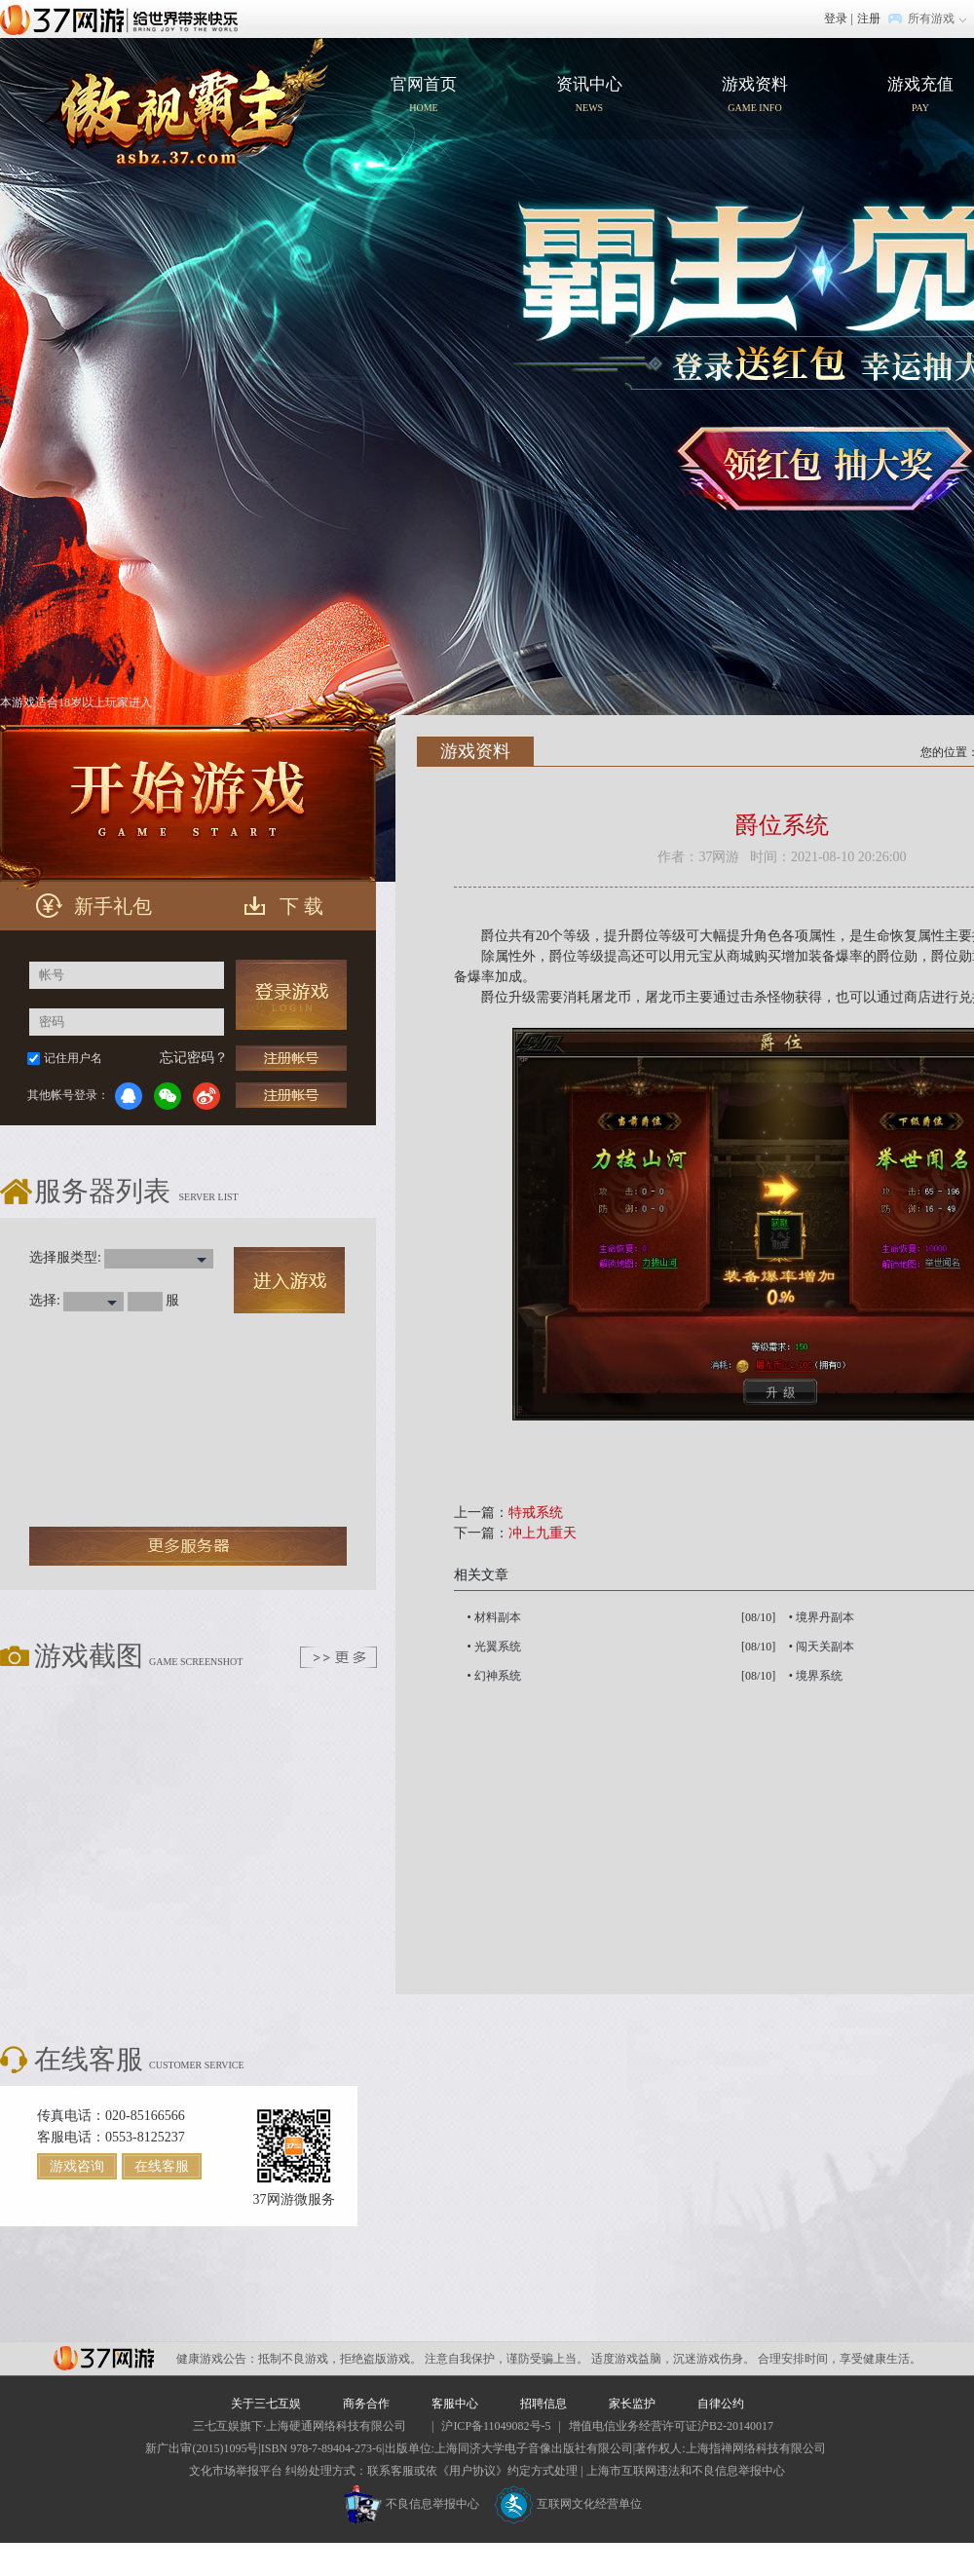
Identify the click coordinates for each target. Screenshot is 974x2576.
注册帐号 (291, 1058)
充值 (291, 1095)
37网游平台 (104, 2358)
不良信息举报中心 (411, 2504)
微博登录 (206, 1096)
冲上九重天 (542, 1533)
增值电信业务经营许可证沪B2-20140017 (671, 2426)
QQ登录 (128, 1096)
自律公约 (720, 2403)
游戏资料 (755, 96)
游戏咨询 (77, 2166)
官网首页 (181, 102)
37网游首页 (123, 18)
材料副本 (497, 1617)
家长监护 (632, 2403)
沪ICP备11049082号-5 (495, 2426)
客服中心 (454, 2403)
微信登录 (167, 1096)
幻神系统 (497, 1676)
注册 (868, 18)
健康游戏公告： (217, 2359)
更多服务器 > (188, 1546)
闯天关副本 (825, 1646)
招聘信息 (543, 2403)
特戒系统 (535, 1512)
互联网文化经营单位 (568, 2504)
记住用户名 (73, 1058)
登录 (835, 18)
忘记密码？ (194, 1057)
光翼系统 (497, 1646)
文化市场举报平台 (235, 2471)
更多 (338, 1657)
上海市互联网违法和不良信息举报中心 (685, 2471)
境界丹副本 (825, 1617)
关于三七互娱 (266, 2403)
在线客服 (161, 2166)
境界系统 (819, 1676)
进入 (289, 1280)
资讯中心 (589, 96)
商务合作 (366, 2403)
